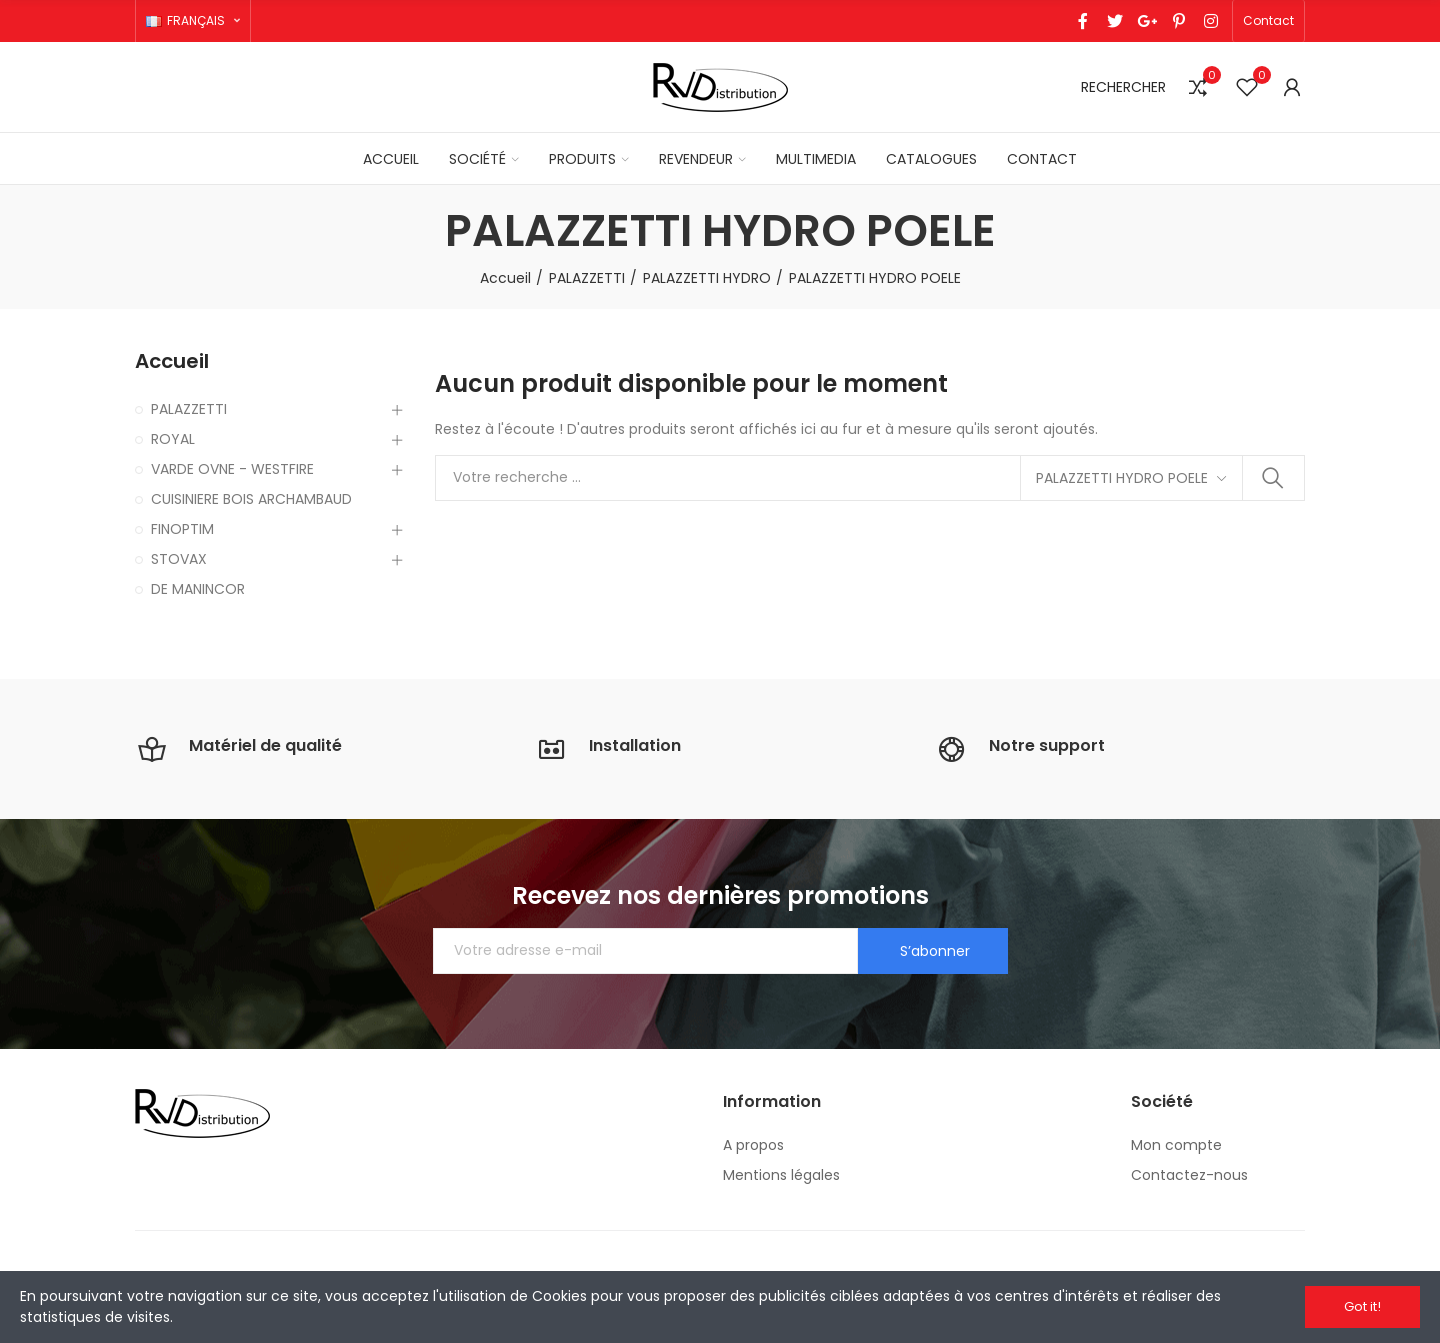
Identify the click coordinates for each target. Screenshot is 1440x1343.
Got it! (1362, 1306)
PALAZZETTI (189, 409)
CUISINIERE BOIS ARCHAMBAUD (251, 499)
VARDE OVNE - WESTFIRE (232, 469)
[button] (1268, 21)
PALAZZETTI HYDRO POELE (1122, 478)
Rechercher (1273, 478)
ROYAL (173, 439)
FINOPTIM (182, 529)
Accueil (172, 361)
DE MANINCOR (198, 589)
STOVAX (179, 559)
